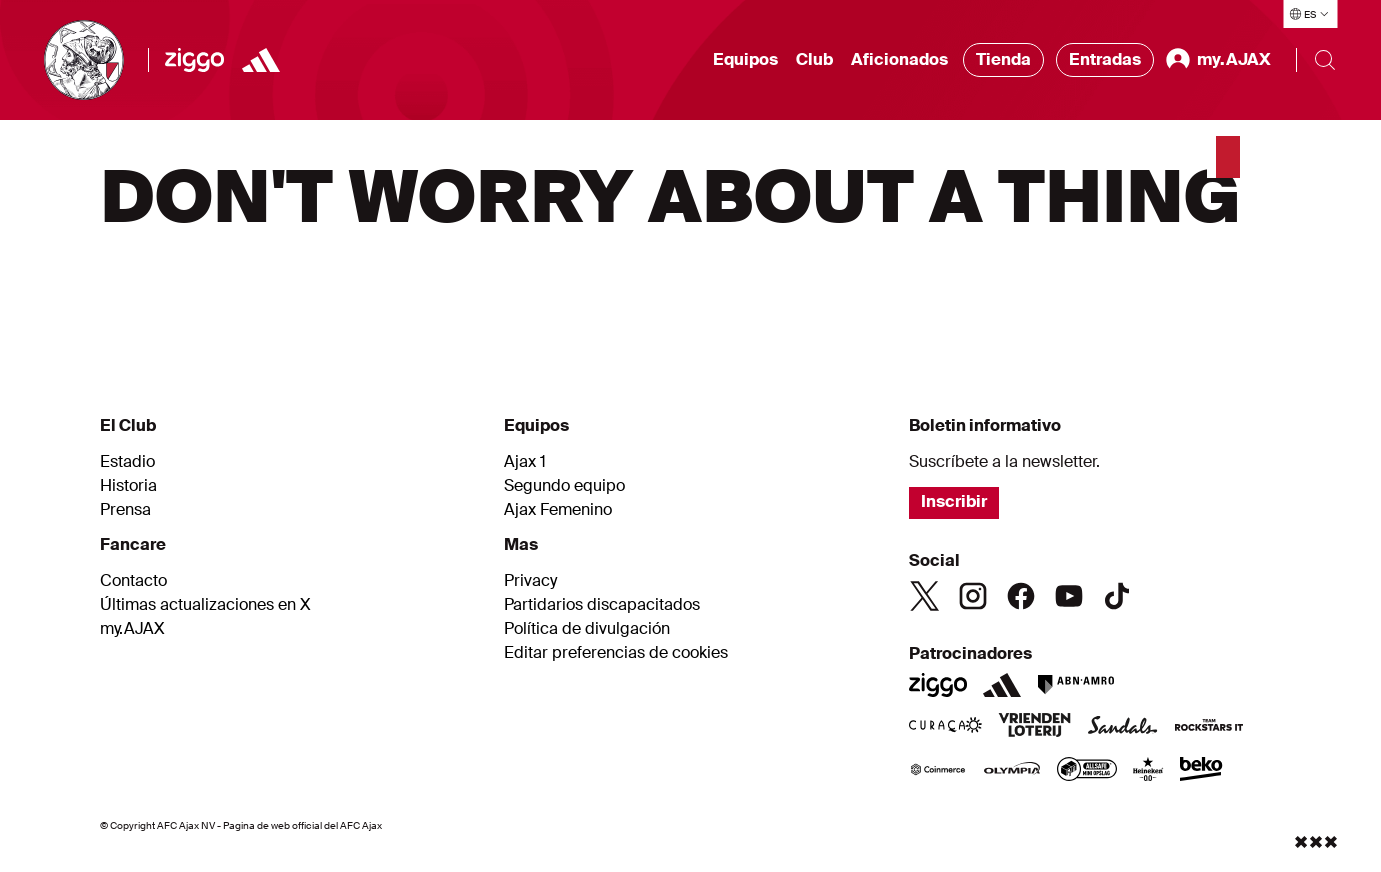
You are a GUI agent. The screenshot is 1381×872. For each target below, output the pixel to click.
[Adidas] (261, 60)
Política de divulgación (587, 629)
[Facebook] (1021, 596)
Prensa (125, 510)
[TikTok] (1117, 596)
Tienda (1003, 59)
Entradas (1105, 59)
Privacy (530, 581)
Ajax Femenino (558, 510)
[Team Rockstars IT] (1209, 727)
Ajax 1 (525, 462)
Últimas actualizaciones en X (205, 605)
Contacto (133, 581)
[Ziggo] (194, 60)
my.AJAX (132, 629)
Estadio (127, 462)
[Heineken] (1148, 771)
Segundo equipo (564, 486)
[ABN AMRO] (1075, 685)
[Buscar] (1325, 60)
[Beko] (1201, 771)
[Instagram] (973, 596)
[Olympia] (1012, 771)
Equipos (745, 59)
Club (814, 59)
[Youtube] (1069, 596)
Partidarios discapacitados (602, 605)
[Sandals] (1123, 727)
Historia (128, 486)
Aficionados (899, 59)
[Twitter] (925, 596)
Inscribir (954, 501)
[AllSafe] (1087, 771)
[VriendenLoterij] (1034, 727)
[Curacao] (945, 727)
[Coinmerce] (938, 771)
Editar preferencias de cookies (616, 653)
